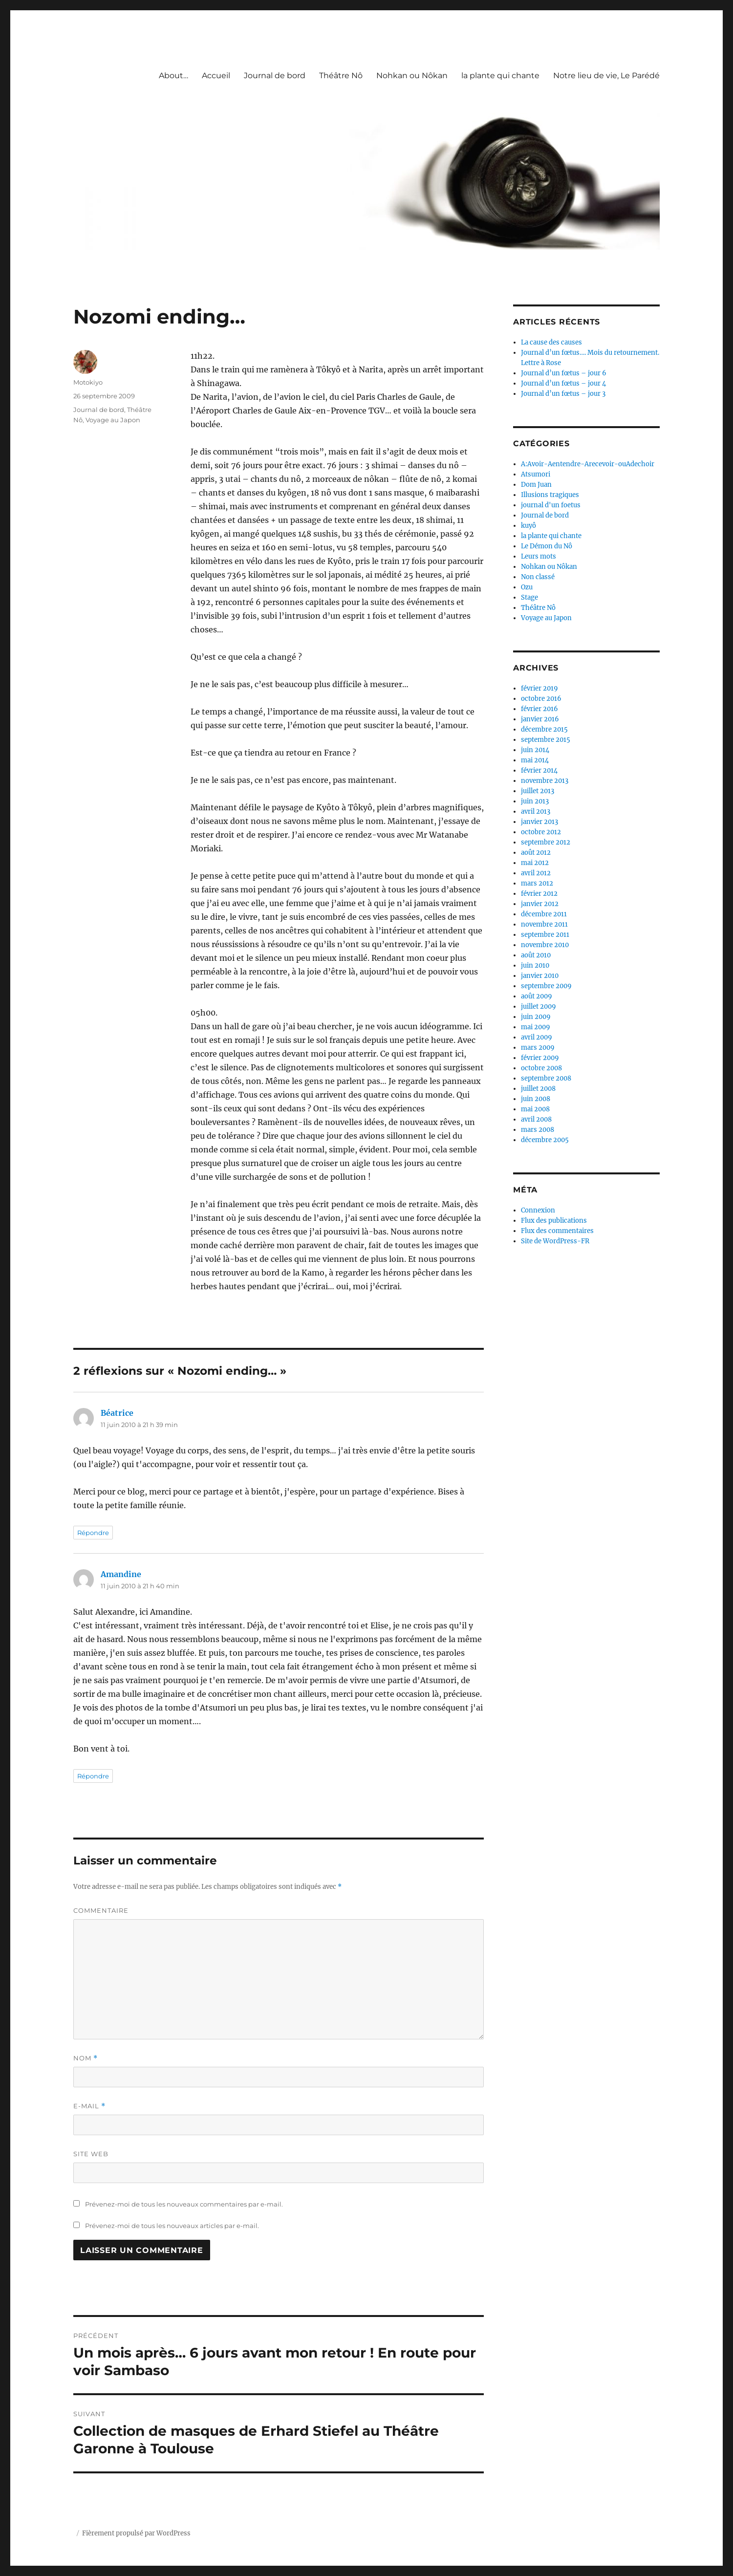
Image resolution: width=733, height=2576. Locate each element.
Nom (85, 2058)
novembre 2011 (544, 924)
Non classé (538, 577)
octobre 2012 (541, 832)
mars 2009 (538, 1047)
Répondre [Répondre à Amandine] (93, 1776)
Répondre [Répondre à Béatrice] (93, 1533)
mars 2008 (537, 1130)
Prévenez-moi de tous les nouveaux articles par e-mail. (172, 2226)
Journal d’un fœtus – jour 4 (563, 383)
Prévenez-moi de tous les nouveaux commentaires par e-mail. (184, 2204)
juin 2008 (535, 1099)
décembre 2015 (544, 729)
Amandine (121, 1574)
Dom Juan (536, 484)
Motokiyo (88, 382)
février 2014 (539, 770)
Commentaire (101, 1910)
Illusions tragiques (550, 495)
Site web (90, 2154)
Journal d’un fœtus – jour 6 (563, 373)
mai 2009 (535, 1027)
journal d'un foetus (551, 505)
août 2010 (536, 955)
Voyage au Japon (113, 420)
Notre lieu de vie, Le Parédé (606, 75)
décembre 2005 (545, 1140)
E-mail (89, 2106)
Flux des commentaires (557, 1231)
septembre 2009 (546, 986)
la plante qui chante (500, 75)
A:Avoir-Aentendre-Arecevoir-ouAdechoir (587, 464)
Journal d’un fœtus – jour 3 (563, 394)
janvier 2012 (540, 904)
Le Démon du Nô (546, 546)
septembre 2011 (545, 935)
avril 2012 (536, 873)
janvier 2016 (540, 719)
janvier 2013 (539, 822)
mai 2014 (535, 760)
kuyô (528, 525)
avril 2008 (536, 1119)
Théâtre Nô (341, 75)
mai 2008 (535, 1109)
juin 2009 (536, 1017)
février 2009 (540, 1058)
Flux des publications (554, 1220)
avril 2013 (535, 811)
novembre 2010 (545, 945)
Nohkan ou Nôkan (412, 75)
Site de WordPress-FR (555, 1241)
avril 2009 (536, 1037)
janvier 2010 (540, 976)
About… (173, 75)
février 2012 (539, 893)
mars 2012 (537, 883)
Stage (529, 597)
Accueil (216, 75)
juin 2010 (535, 965)
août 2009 (536, 996)
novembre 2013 (544, 781)
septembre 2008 (546, 1078)
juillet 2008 (538, 1088)
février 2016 (539, 709)
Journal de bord (274, 75)
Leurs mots (538, 556)
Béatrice (117, 1413)
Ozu (527, 587)
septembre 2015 (545, 740)
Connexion (538, 1210)
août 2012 (536, 852)
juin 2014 (535, 750)
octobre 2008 (541, 1068)
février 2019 (539, 688)
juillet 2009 (538, 1006)
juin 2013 (535, 801)
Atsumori (535, 474)
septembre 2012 (545, 842)
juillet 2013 (537, 791)
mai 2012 (535, 863)
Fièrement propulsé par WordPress (136, 2533)
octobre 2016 (541, 698)
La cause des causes (551, 342)
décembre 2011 (544, 914)
